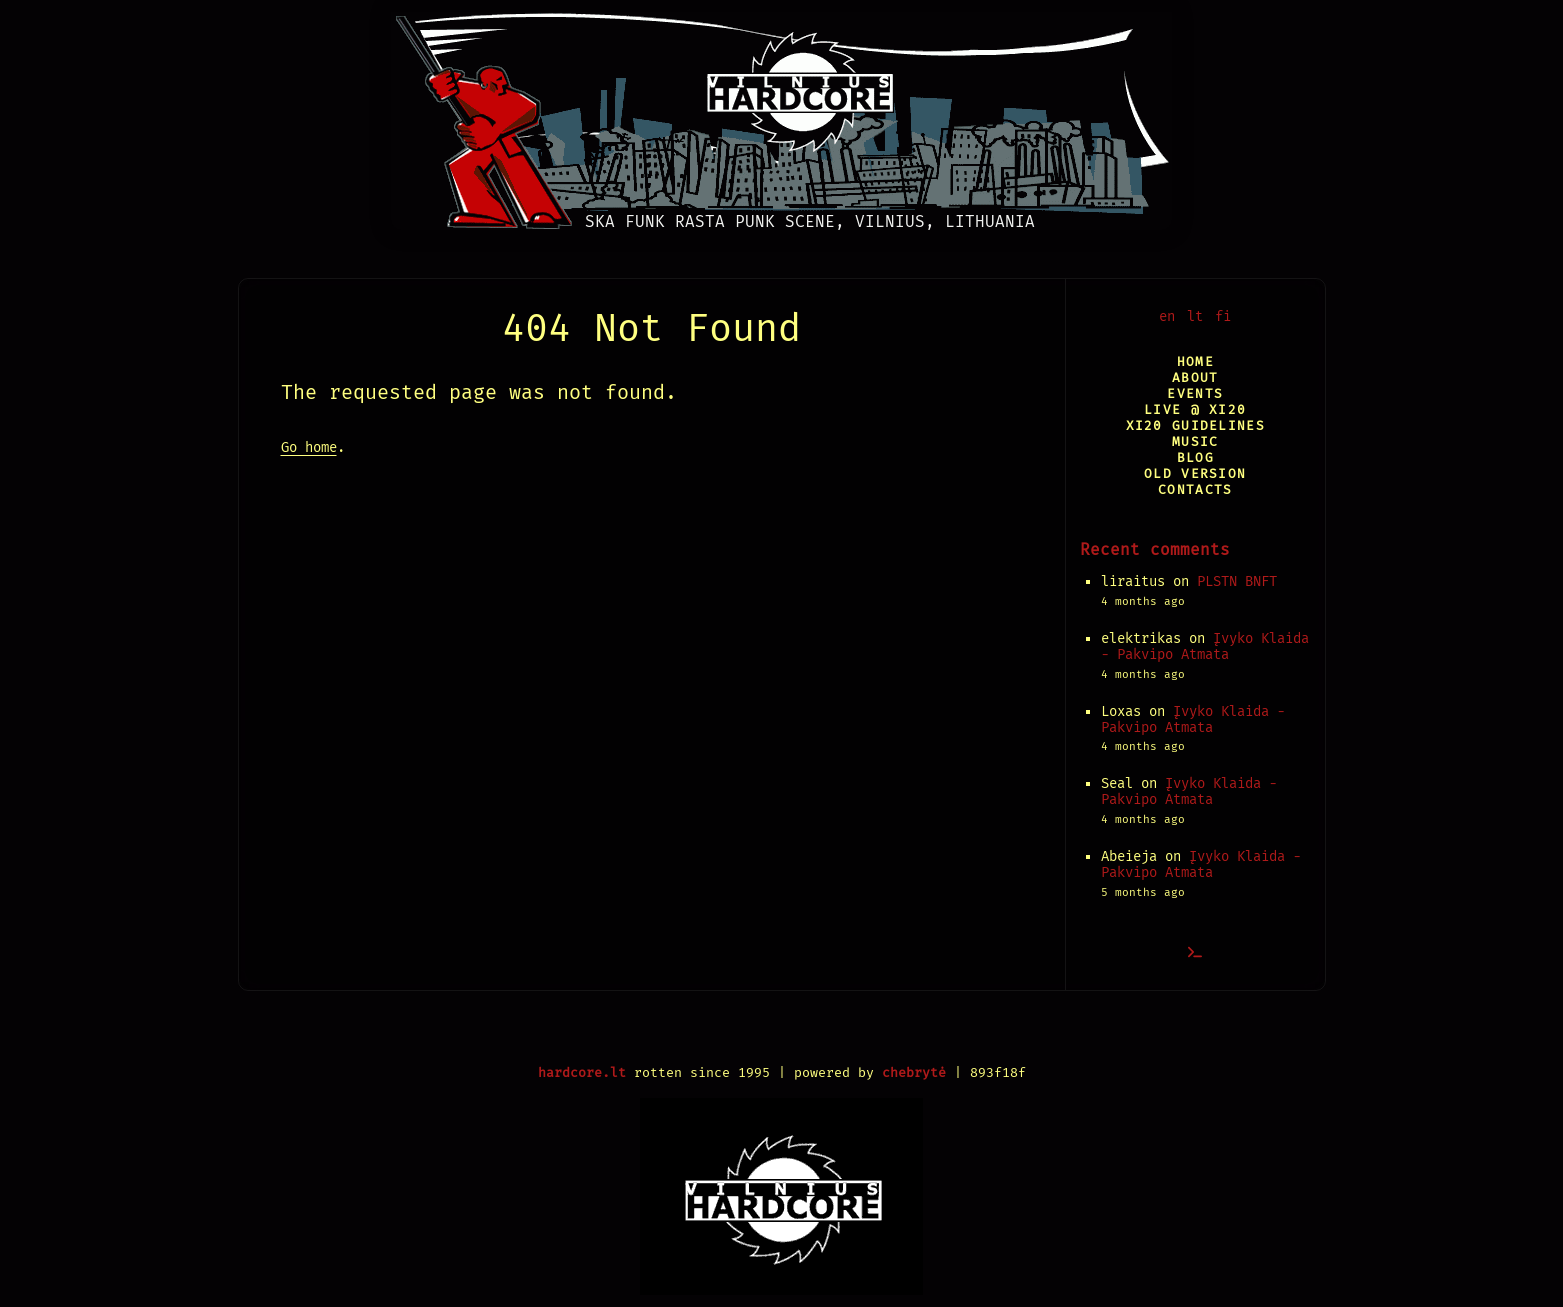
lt (1195, 316)
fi (1223, 316)
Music (1195, 441)
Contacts (1195, 489)
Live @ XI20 (1195, 409)
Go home (309, 447)
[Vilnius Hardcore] (781, 115)
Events (1195, 393)
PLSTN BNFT (1237, 581)
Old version (1195, 473)
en (1167, 316)
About (1195, 377)
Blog (1195, 457)
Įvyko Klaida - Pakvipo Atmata (1205, 646)
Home (1195, 361)
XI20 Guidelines (1195, 425)
